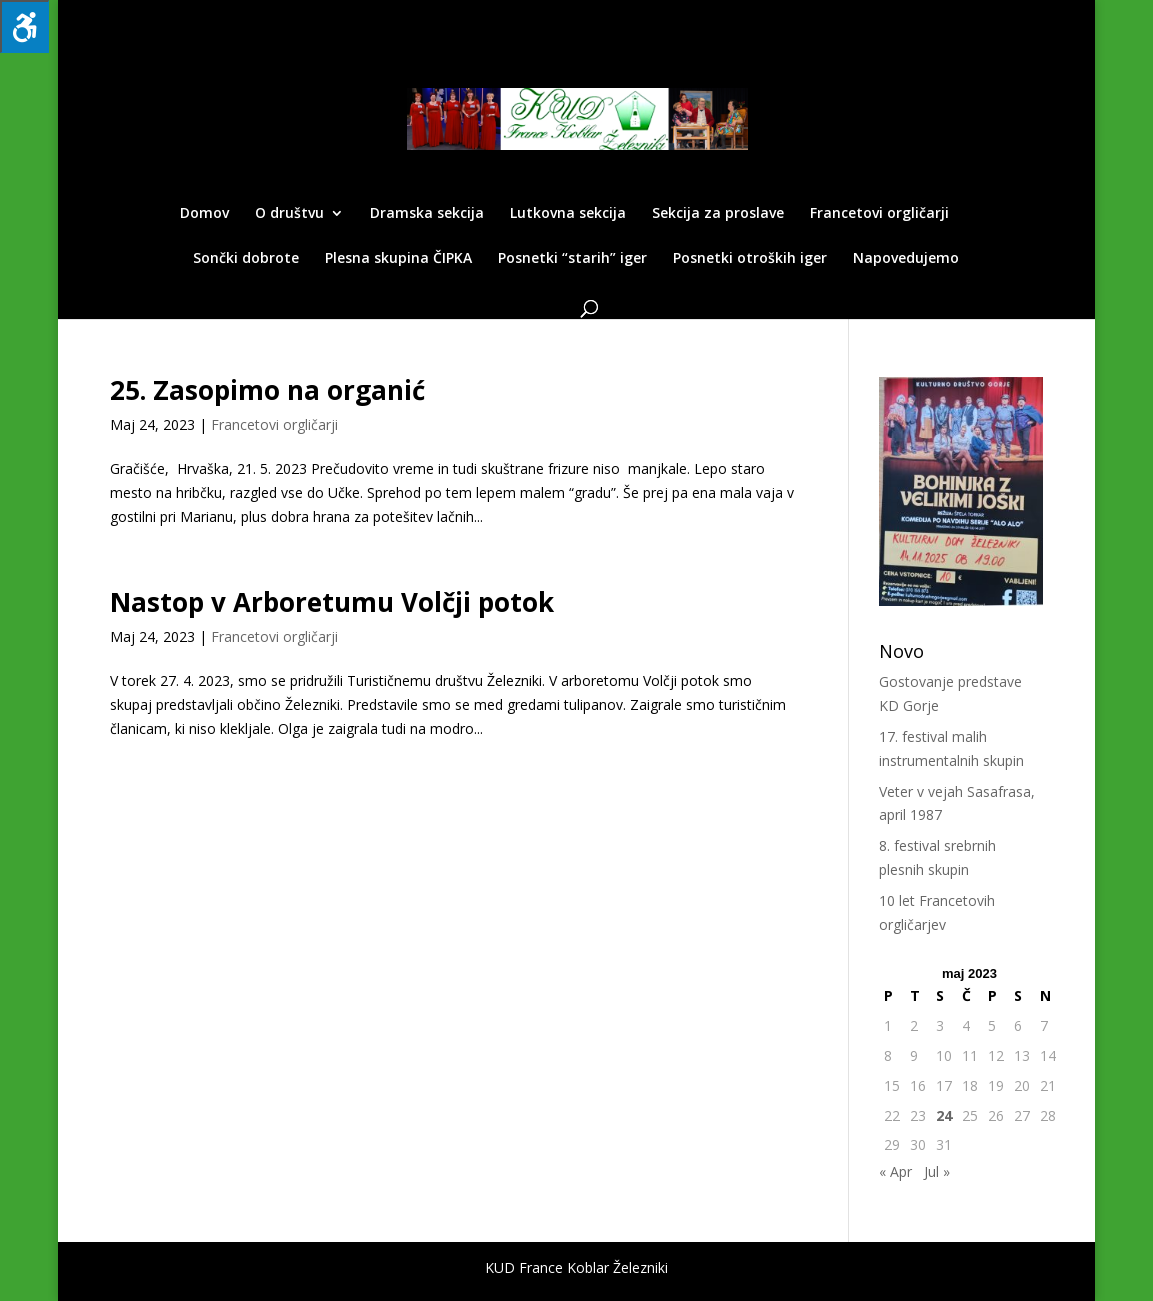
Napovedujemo (906, 259)
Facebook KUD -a (994, 17)
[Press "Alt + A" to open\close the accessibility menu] (24, 26)
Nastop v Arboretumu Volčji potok (332, 602)
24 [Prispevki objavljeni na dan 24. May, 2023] (944, 1115)
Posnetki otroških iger (750, 259)
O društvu (289, 214)
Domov (204, 214)
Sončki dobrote (246, 259)
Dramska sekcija (427, 214)
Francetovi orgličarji (879, 214)
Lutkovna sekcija (568, 214)
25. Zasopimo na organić (267, 390)
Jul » (937, 1171)
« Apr (895, 1171)
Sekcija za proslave (718, 214)
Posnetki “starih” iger (572, 259)
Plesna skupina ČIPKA (398, 259)
